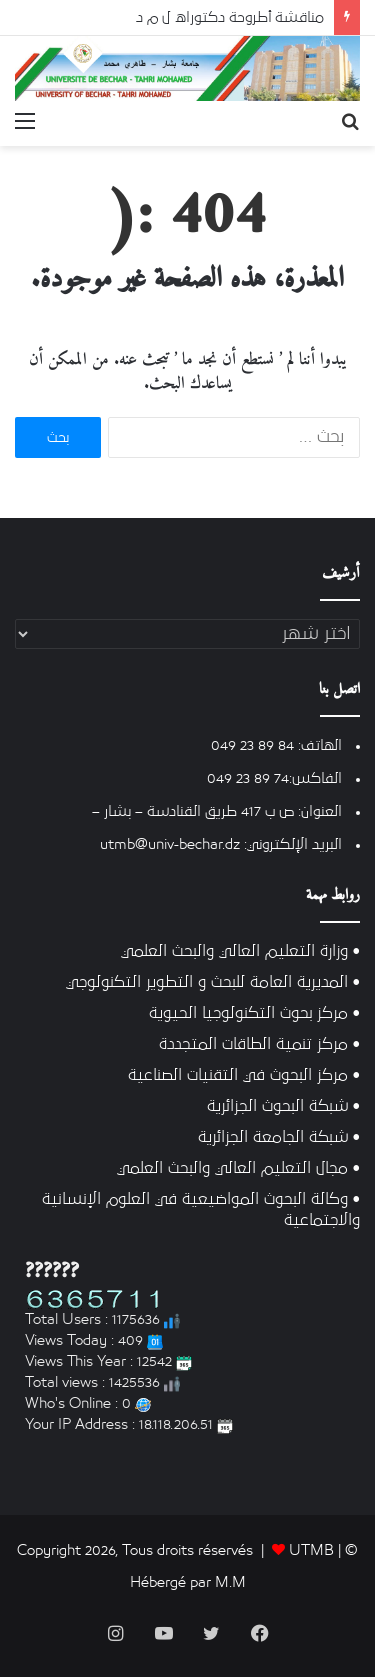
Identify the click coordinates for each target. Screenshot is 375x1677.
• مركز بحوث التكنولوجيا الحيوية (254, 1013)
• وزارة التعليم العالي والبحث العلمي (240, 951)
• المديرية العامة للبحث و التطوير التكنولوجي (213, 982)
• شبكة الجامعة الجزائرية (279, 1137)
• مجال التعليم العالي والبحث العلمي (238, 1168)
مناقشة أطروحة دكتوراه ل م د (230, 17)
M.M (230, 1582)
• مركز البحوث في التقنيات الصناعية (244, 1075)
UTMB (311, 1550)
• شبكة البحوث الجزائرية (283, 1106)
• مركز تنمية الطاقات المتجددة (259, 1044)
